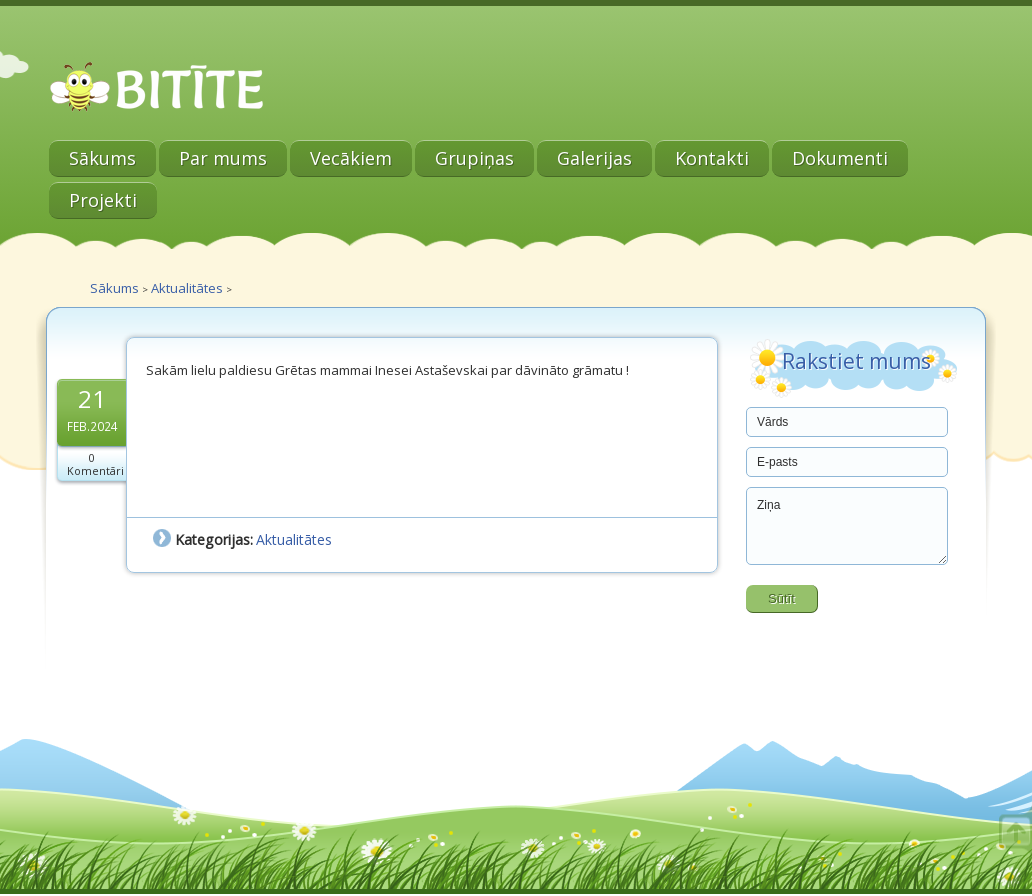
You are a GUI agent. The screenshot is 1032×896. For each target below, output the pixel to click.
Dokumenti (840, 158)
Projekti (103, 200)
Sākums (102, 158)
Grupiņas (474, 158)
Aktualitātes (187, 288)
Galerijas (594, 158)
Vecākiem (351, 158)
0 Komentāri (95, 464)
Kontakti (712, 158)
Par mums (223, 158)
